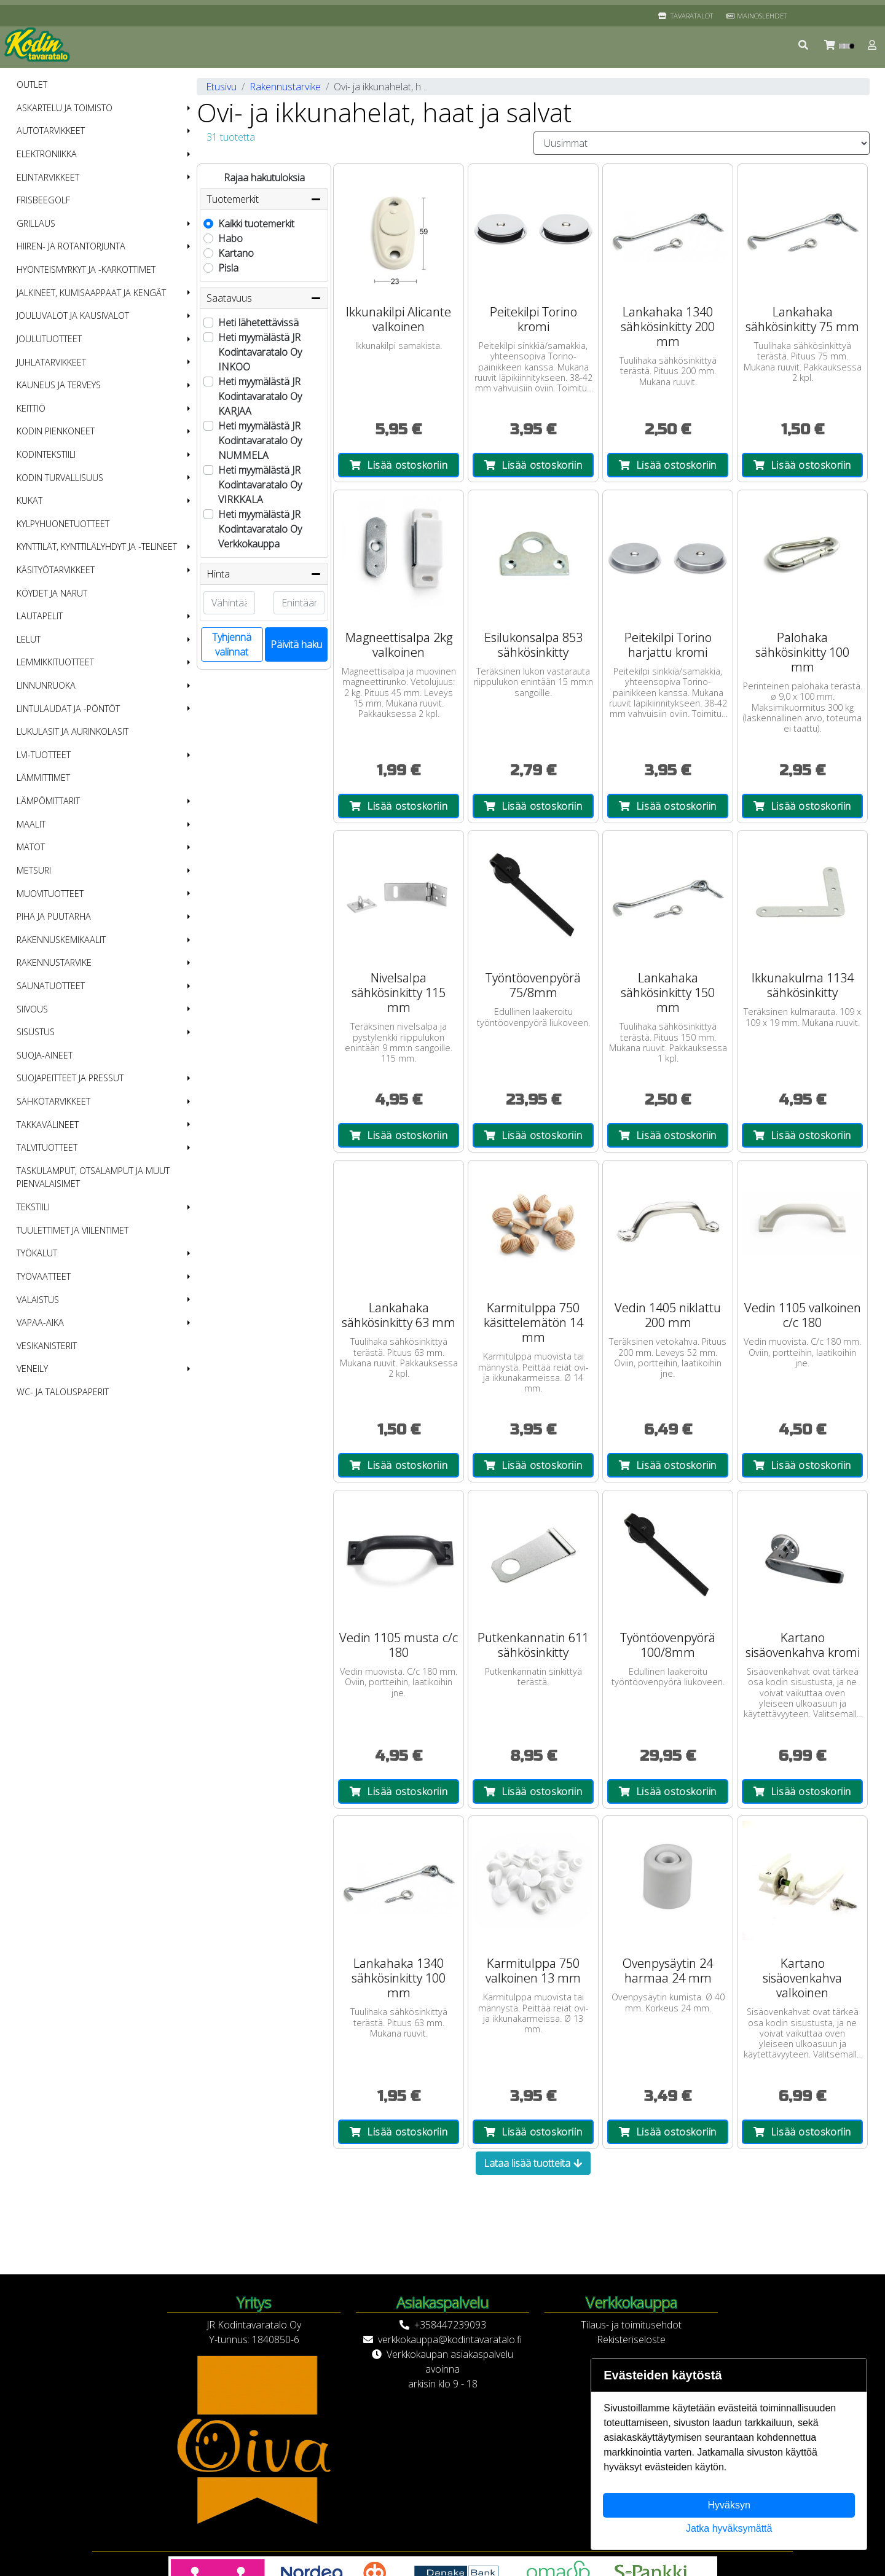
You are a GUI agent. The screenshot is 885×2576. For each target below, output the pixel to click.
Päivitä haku (296, 644)
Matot (31, 847)
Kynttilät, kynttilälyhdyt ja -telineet (97, 546)
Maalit (31, 824)
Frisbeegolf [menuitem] (43, 200)
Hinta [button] (263, 573)
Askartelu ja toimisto (64, 108)
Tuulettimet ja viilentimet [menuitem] (72, 1230)
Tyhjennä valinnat (231, 644)
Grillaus (36, 223)
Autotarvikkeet (51, 130)
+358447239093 (450, 2324)
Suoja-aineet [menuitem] (45, 1055)
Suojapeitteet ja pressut (70, 1078)
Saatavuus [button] (263, 298)
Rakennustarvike (54, 962)
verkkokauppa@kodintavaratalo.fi (450, 2339)
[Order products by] (701, 143)
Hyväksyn (729, 2505)
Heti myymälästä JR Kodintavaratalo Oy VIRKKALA (260, 484)
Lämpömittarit (48, 801)
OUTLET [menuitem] (32, 84)
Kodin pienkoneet (56, 431)
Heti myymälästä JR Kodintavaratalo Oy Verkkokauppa (260, 528)
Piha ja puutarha (54, 916)
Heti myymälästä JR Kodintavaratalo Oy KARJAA (260, 396)
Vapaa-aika (40, 1322)
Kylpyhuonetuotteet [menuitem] (63, 524)
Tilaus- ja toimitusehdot (631, 2324)
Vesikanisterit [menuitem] (47, 1346)
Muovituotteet (50, 893)
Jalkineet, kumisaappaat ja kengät (91, 293)
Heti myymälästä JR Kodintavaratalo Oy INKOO (260, 352)
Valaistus (38, 1300)
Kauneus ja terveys (59, 385)
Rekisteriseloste (631, 2339)
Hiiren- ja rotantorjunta (71, 246)
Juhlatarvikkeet (51, 362)
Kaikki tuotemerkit (256, 223)
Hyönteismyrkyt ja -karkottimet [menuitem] (86, 269)
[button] (804, 45)
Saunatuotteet (51, 986)
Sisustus (36, 1032)
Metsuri (34, 870)
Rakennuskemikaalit (61, 939)
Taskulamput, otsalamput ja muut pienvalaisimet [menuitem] (93, 1177)
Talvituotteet (47, 1147)
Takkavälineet (48, 1124)
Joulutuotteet (49, 339)
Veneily (32, 1368)
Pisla (228, 268)
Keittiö (31, 408)
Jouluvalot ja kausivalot (73, 315)
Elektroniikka (47, 154)
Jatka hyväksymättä (729, 2528)
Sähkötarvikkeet (53, 1101)
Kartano (236, 253)
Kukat (29, 500)
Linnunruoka (46, 685)
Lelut (29, 639)
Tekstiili (33, 1207)
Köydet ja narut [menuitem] (52, 593)
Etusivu (221, 86)
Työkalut (37, 1253)
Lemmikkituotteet (55, 662)
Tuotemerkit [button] (263, 199)
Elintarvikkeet (48, 177)
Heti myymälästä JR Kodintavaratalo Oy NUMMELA (260, 440)
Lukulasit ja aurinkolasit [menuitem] (72, 731)
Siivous (32, 1009)
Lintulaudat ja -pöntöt (68, 708)
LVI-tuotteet (44, 755)
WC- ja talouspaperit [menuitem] (63, 1392)
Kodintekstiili (46, 454)
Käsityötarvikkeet (56, 570)
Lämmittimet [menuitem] (43, 777)
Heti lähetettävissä (258, 322)
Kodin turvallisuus (60, 477)
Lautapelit (40, 616)
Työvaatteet (44, 1276)
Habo (230, 238)
